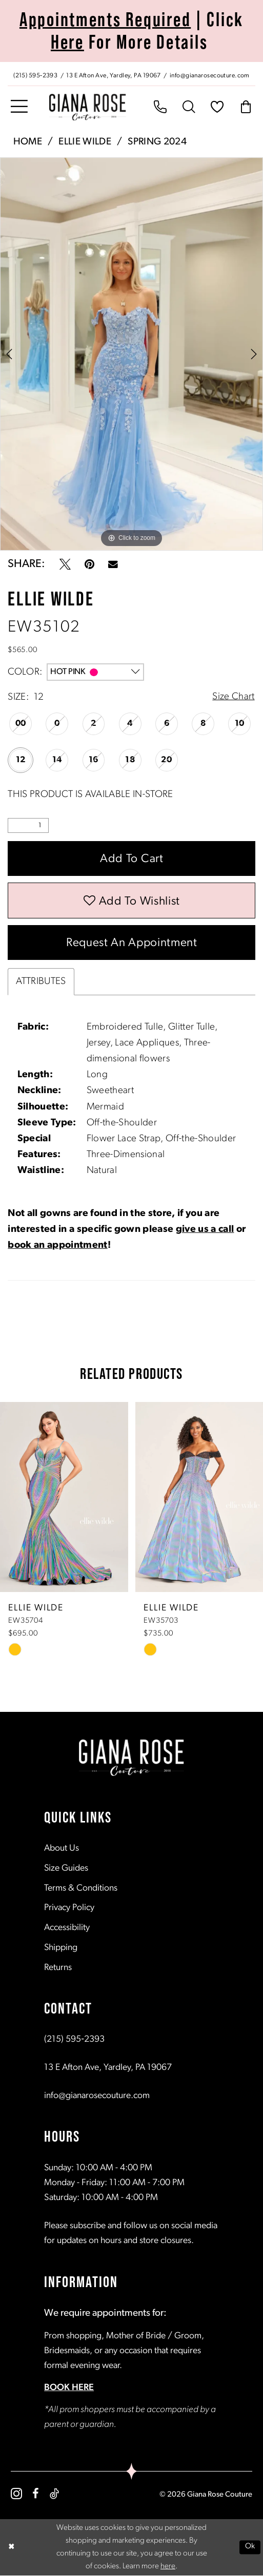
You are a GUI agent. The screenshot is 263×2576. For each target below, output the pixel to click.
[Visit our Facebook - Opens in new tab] (35, 2495)
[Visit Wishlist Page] (217, 107)
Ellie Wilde (84, 142)
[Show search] (189, 107)
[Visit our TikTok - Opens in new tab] (54, 2495)
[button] (19, 107)
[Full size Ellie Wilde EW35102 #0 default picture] (131, 354)
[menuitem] (131, 74)
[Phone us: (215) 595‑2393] (35, 75)
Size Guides (66, 1869)
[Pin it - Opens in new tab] (89, 564)
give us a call (205, 1230)
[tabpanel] (131, 354)
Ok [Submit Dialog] (250, 2548)
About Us (61, 1849)
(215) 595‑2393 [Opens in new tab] (74, 2040)
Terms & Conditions (80, 1889)
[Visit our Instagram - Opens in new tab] (16, 2495)
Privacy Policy (69, 1909)
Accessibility (67, 1928)
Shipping (60, 1948)
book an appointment (57, 1247)
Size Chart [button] (233, 697)
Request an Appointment (131, 944)
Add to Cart (132, 860)
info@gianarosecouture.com (97, 2096)
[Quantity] (28, 825)
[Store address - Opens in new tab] (115, 75)
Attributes (41, 983)
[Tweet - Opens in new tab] (65, 564)
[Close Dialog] (11, 2547)
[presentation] (64, 1498)
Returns (58, 1968)
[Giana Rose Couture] (87, 107)
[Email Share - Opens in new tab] (113, 565)
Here (67, 42)
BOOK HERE (69, 2388)
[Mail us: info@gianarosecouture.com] (211, 75)
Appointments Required (105, 19)
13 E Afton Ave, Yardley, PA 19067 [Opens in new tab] (108, 2068)
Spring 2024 (157, 142)
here (167, 2567)
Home (27, 142)
